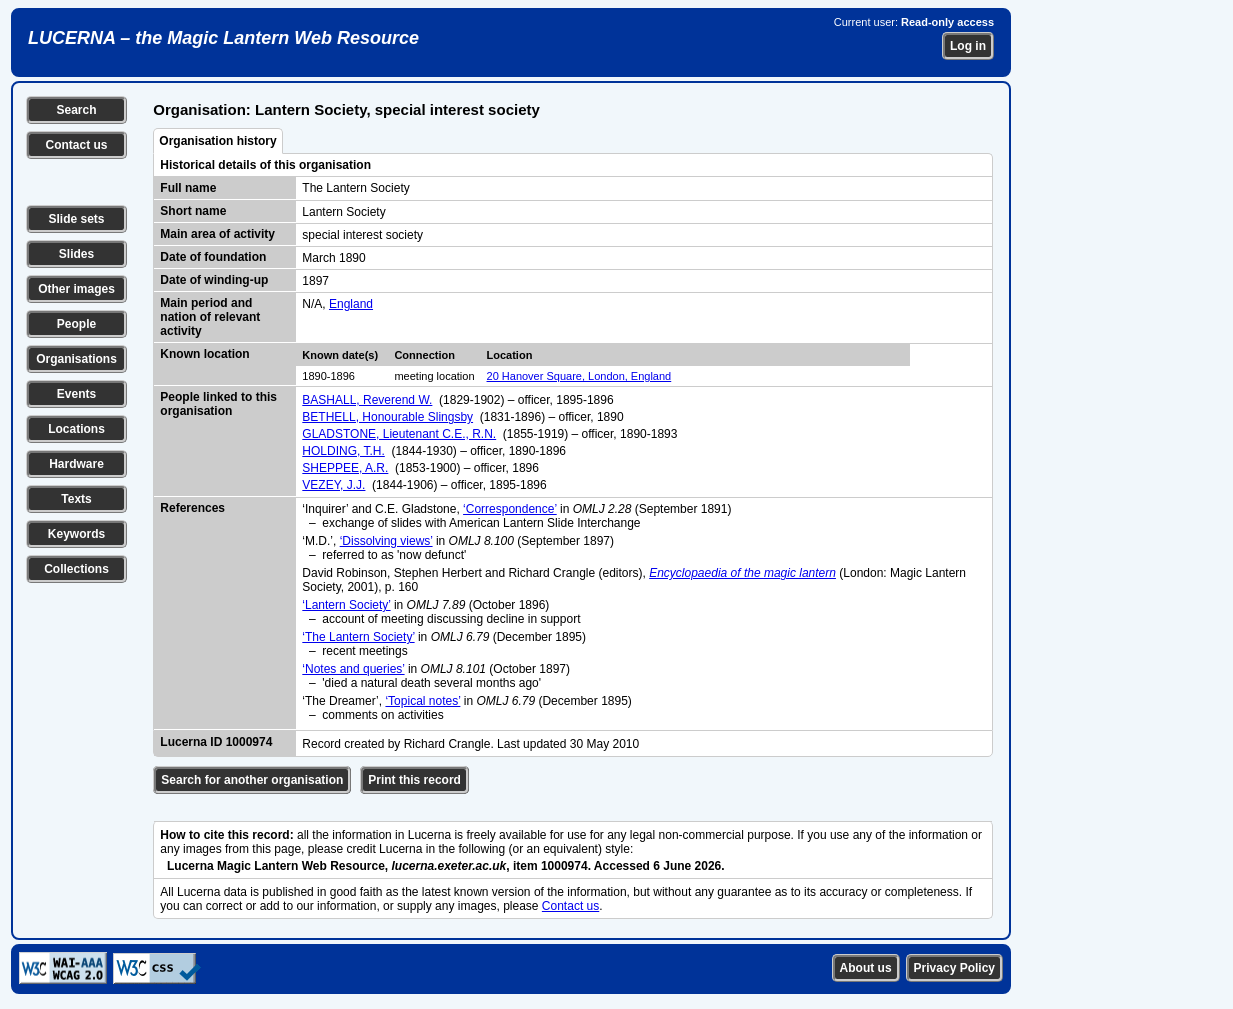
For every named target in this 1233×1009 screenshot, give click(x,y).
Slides (76, 254)
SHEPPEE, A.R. (345, 468)
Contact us (76, 145)
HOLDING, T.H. (343, 451)
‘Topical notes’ (422, 701)
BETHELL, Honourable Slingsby (387, 417)
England (351, 304)
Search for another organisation (252, 780)
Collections (76, 569)
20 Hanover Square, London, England (579, 376)
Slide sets (76, 219)
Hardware (76, 464)
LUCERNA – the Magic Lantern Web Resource (223, 38)
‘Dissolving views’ (386, 541)
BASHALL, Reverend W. (367, 400)
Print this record (414, 780)
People (76, 324)
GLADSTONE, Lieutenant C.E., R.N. (399, 434)
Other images (76, 289)
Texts (76, 499)
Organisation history (217, 141)
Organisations (76, 359)
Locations (76, 429)
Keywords (76, 534)
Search (76, 110)
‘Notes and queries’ (353, 669)
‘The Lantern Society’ (358, 637)
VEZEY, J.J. (333, 485)
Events (76, 394)
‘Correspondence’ (510, 509)
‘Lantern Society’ (346, 605)
